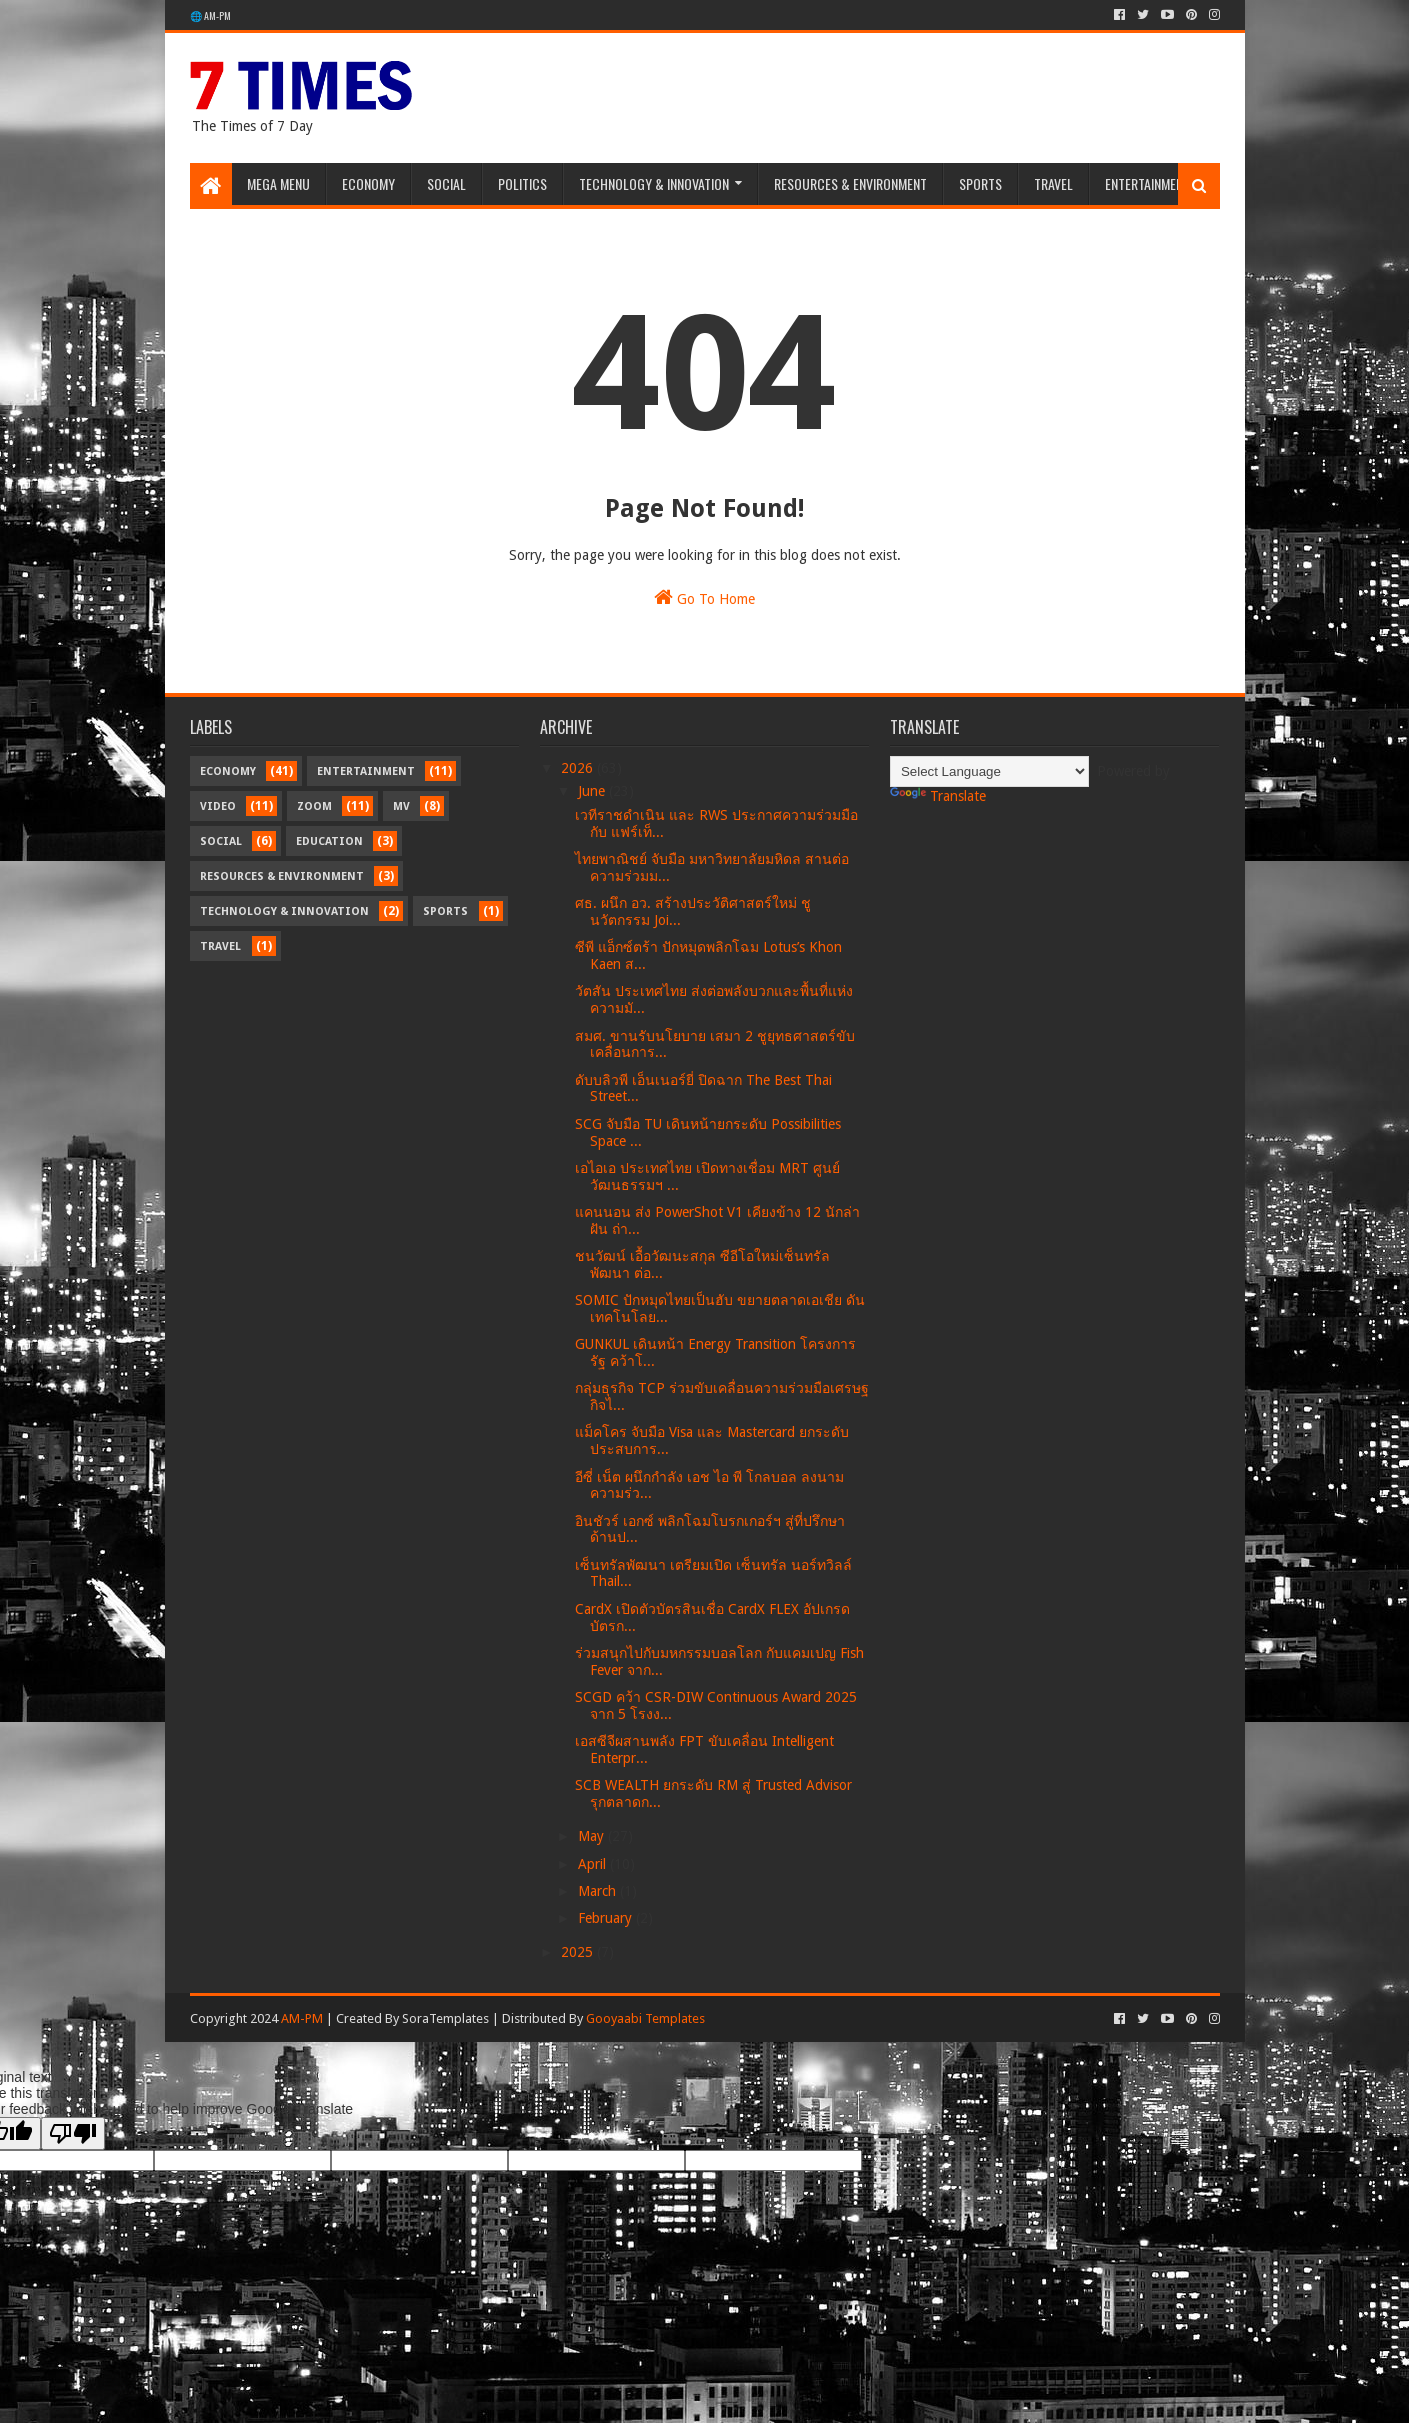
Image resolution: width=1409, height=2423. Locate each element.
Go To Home (704, 597)
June (593, 791)
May (593, 1836)
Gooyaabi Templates (645, 2018)
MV (401, 806)
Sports (980, 183)
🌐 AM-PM (210, 15)
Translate (938, 796)
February (607, 1918)
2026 (579, 768)
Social (446, 183)
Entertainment (1147, 183)
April (594, 1864)
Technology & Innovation (654, 183)
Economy (368, 183)
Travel (1053, 183)
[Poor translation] (73, 2133)
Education (329, 841)
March (599, 1891)
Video (218, 806)
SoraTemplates (445, 2018)
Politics (522, 183)
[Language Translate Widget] (989, 771)
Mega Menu (278, 183)
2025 (579, 1952)
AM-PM (302, 2018)
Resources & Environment (850, 183)
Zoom (314, 806)
